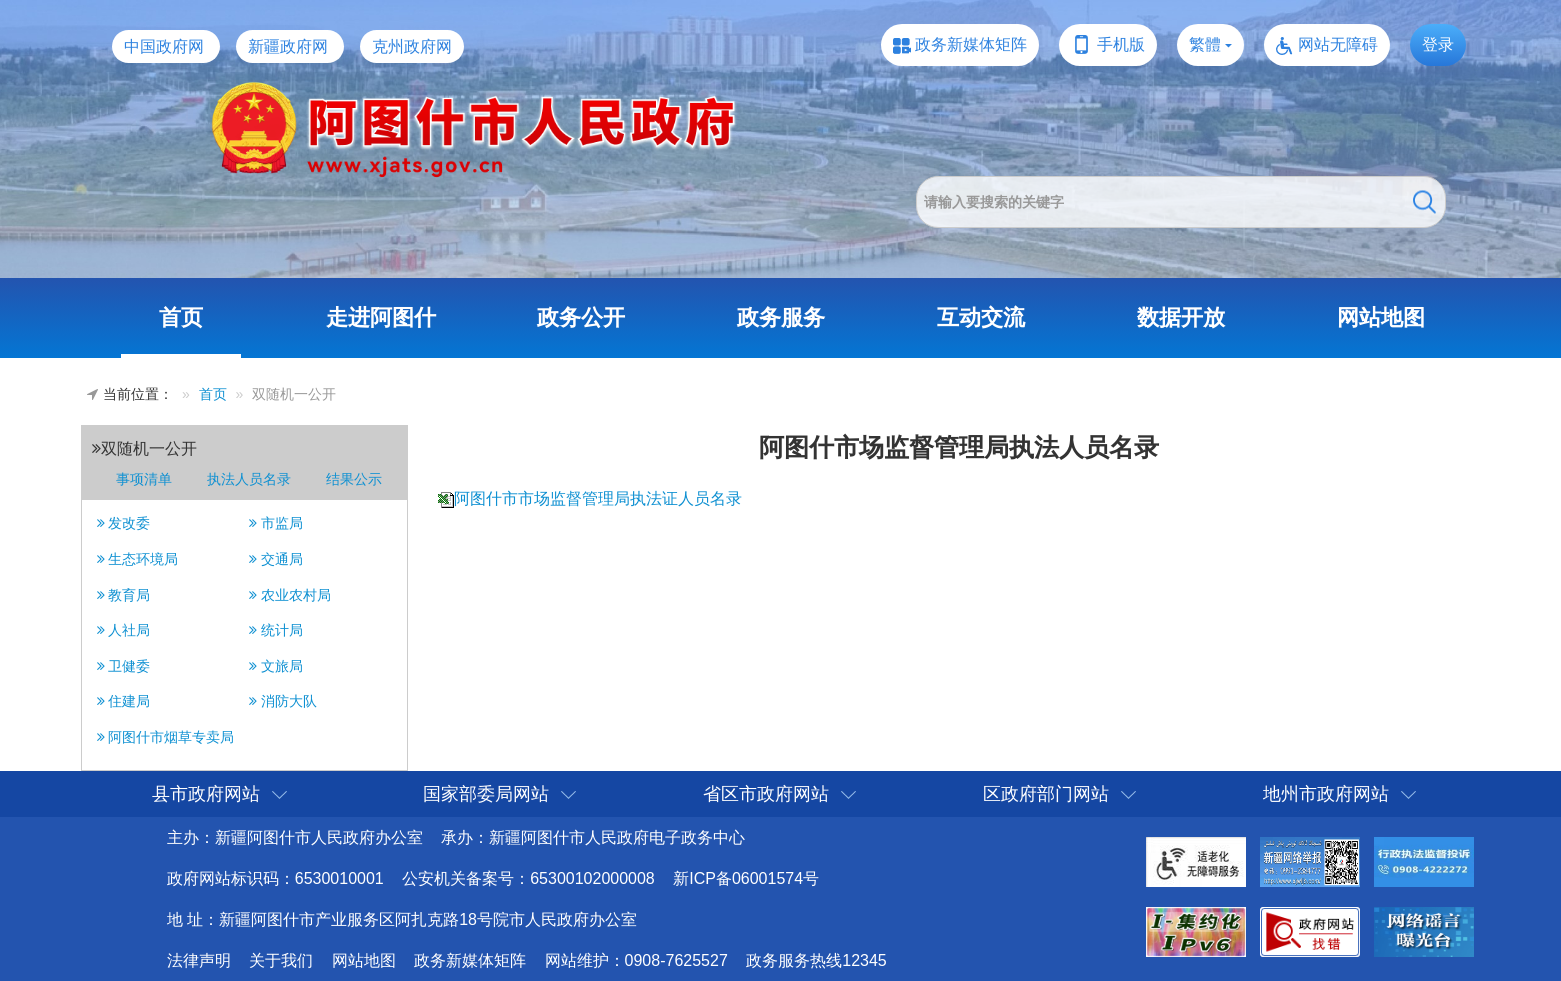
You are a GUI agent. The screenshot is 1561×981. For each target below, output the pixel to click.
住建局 (124, 701)
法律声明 (199, 960)
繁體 (1205, 44)
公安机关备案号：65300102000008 (528, 878)
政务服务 (781, 317)
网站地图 (1381, 317)
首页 (181, 317)
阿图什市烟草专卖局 (166, 737)
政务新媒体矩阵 (971, 44)
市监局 (276, 523)
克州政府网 (412, 46)
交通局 (276, 559)
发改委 (124, 523)
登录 (1438, 44)
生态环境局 (138, 559)
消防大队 (283, 701)
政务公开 (581, 317)
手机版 (1121, 44)
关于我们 (281, 960)
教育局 (124, 595)
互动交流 (981, 317)
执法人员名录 (249, 479)
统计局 (276, 630)
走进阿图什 (381, 317)
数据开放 (1181, 317)
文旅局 (276, 666)
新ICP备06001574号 (746, 878)
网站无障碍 (1338, 44)
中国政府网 (164, 46)
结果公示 (354, 479)
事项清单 (144, 479)
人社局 (124, 630)
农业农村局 (290, 595)
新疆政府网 (288, 46)
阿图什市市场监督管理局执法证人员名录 (598, 498)
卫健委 (124, 666)
